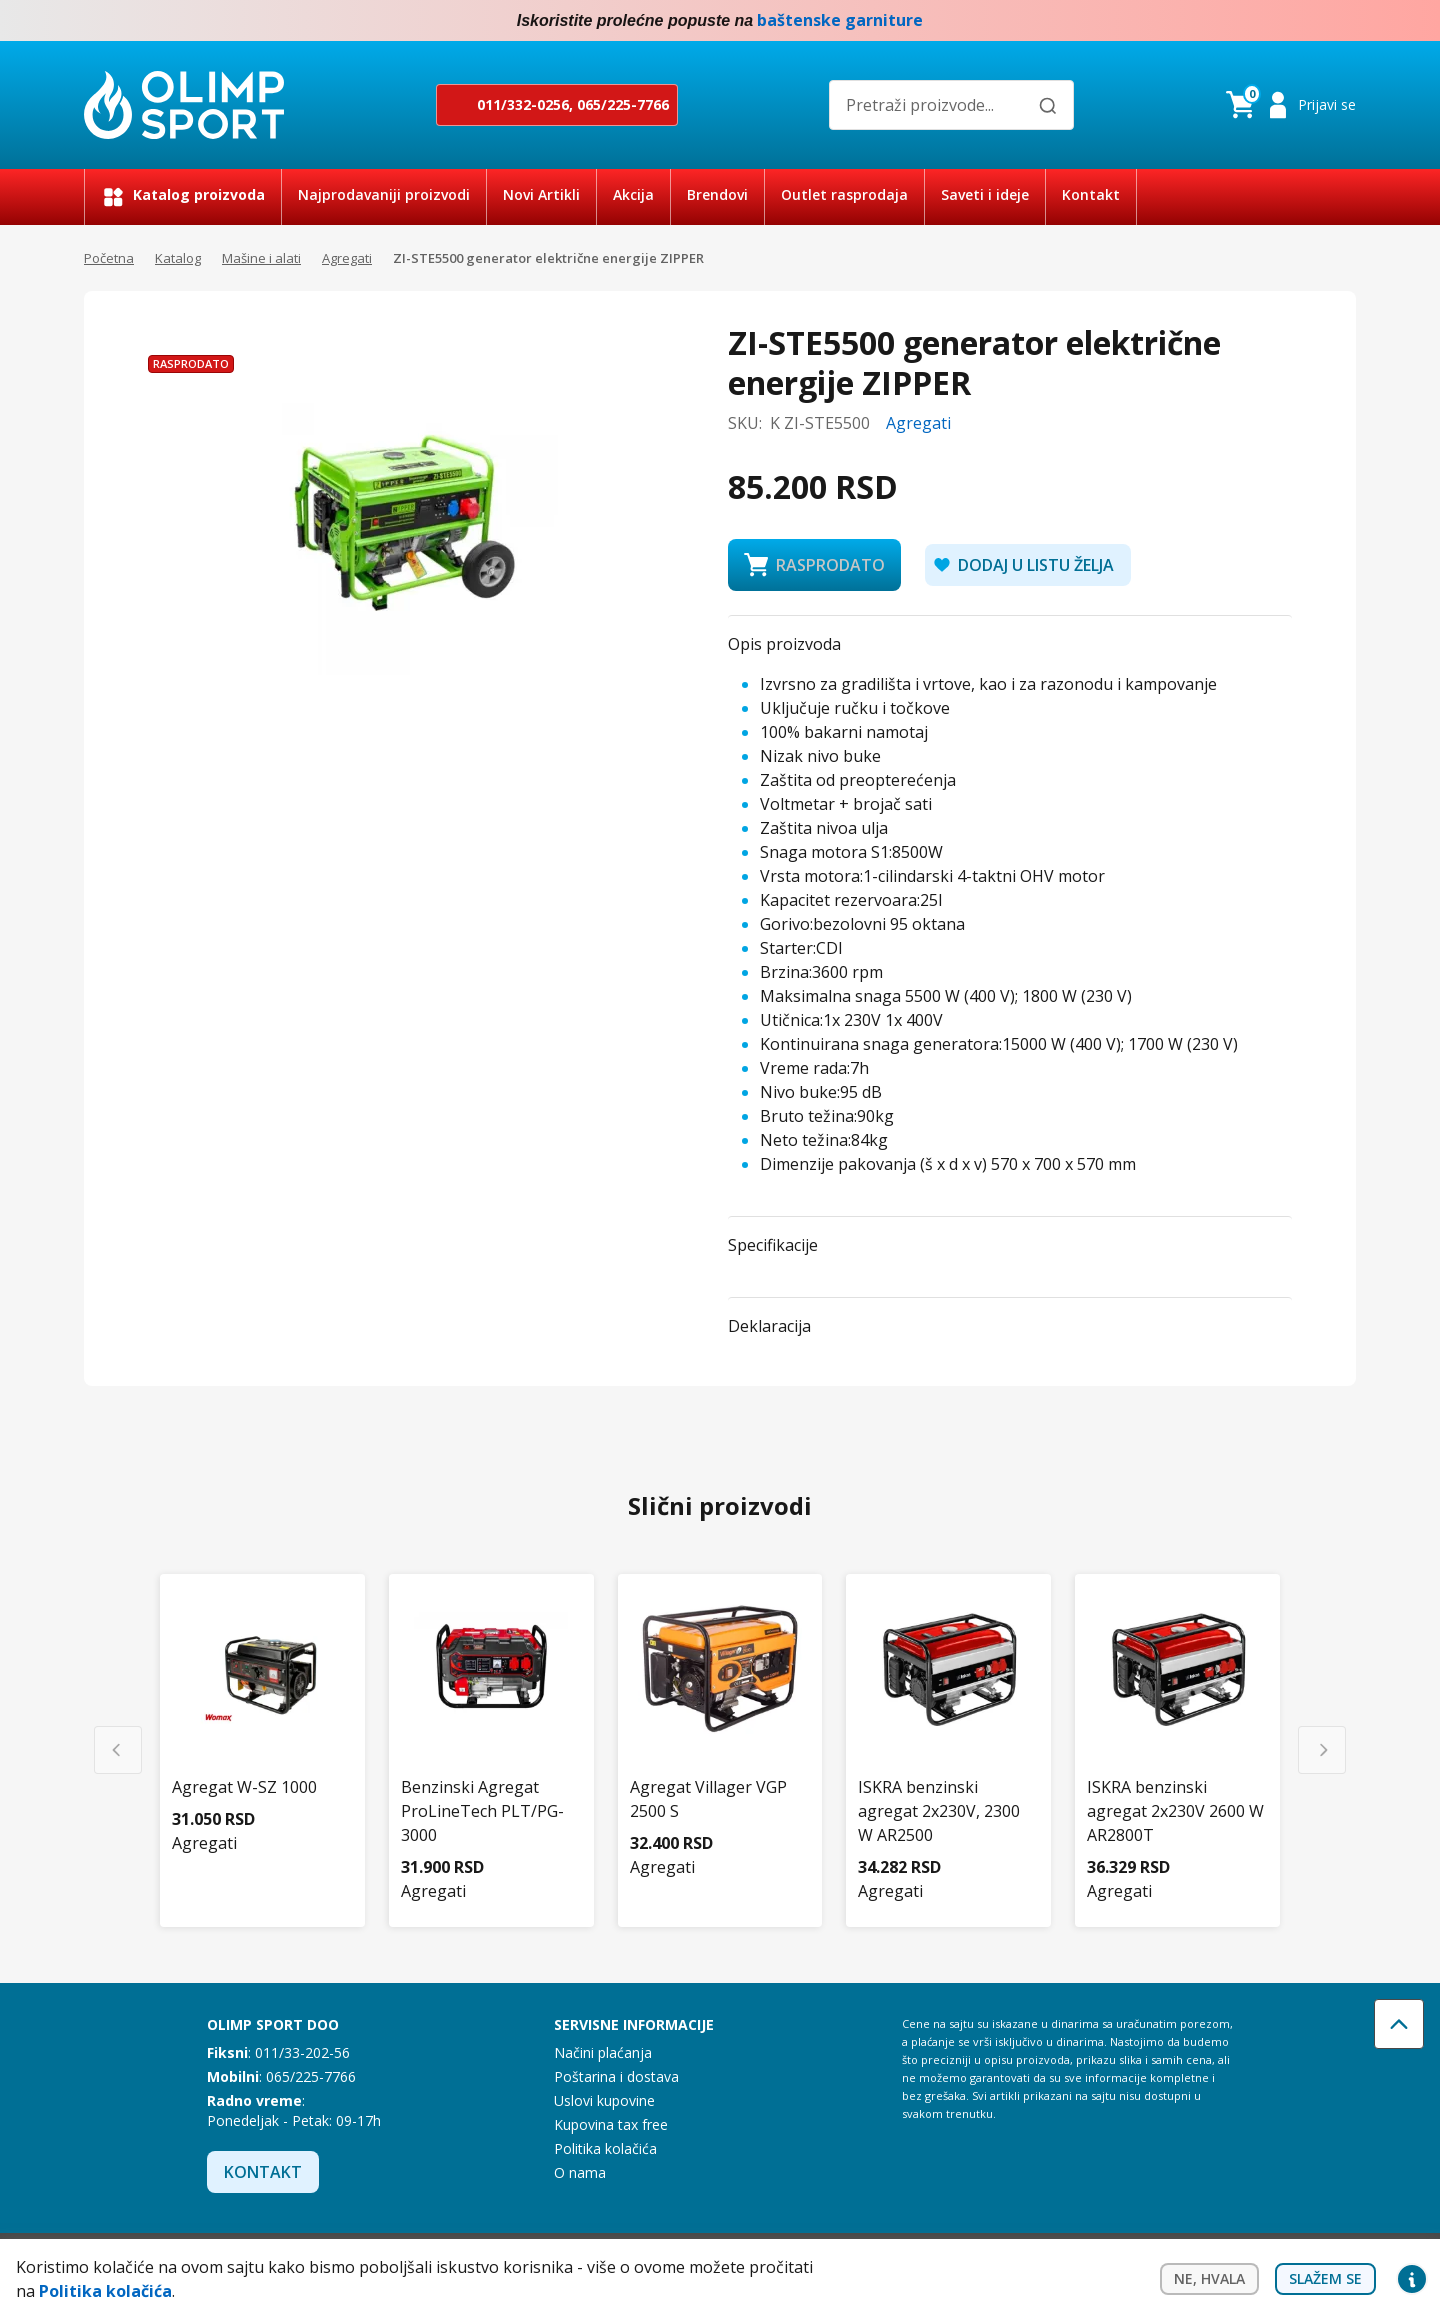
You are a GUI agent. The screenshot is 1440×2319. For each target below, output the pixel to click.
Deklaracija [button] (769, 1326)
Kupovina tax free (611, 2124)
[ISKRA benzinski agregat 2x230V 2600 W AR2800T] (1177, 1728)
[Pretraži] (1048, 106)
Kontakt (1091, 194)
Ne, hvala (1209, 2278)
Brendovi (717, 194)
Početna (109, 258)
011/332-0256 (523, 104)
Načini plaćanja (603, 2052)
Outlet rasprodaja (844, 194)
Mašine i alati (261, 258)
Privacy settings (1412, 2279)
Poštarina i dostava (616, 2076)
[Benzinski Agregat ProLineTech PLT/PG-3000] (491, 1728)
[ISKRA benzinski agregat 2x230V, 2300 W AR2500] (948, 1728)
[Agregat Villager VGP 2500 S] (720, 1716)
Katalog (178, 258)
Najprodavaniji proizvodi (384, 194)
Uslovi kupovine (604, 2100)
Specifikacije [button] (773, 1245)
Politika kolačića (605, 2148)
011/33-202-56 (302, 2052)
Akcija (633, 194)
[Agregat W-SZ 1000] (262, 1704)
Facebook (1304, 21)
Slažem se (1325, 2278)
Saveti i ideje (985, 194)
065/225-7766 (623, 104)
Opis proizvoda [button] (784, 644)
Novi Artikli (541, 194)
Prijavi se (1327, 104)
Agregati (347, 258)
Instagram (1344, 21)
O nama (580, 2172)
